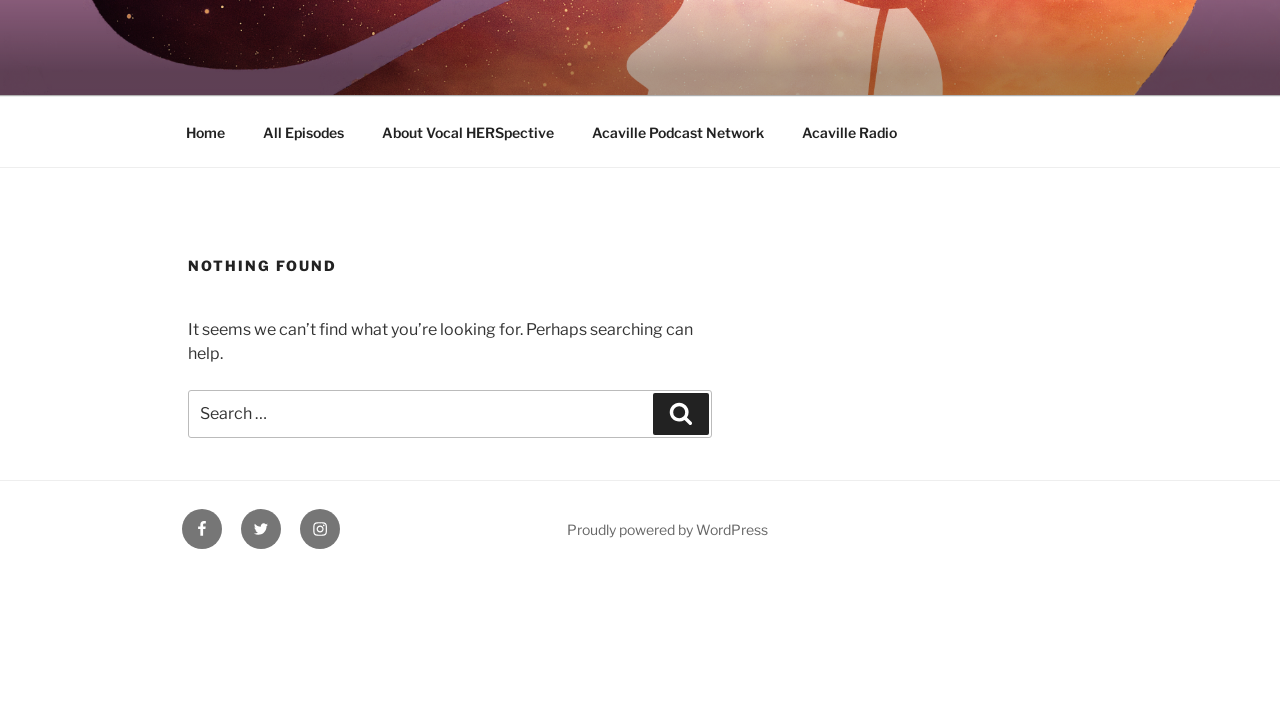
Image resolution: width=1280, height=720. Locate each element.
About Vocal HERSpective (468, 132)
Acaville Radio (849, 132)
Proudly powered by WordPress (667, 529)
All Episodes (303, 132)
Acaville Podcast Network (678, 132)
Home (205, 132)
